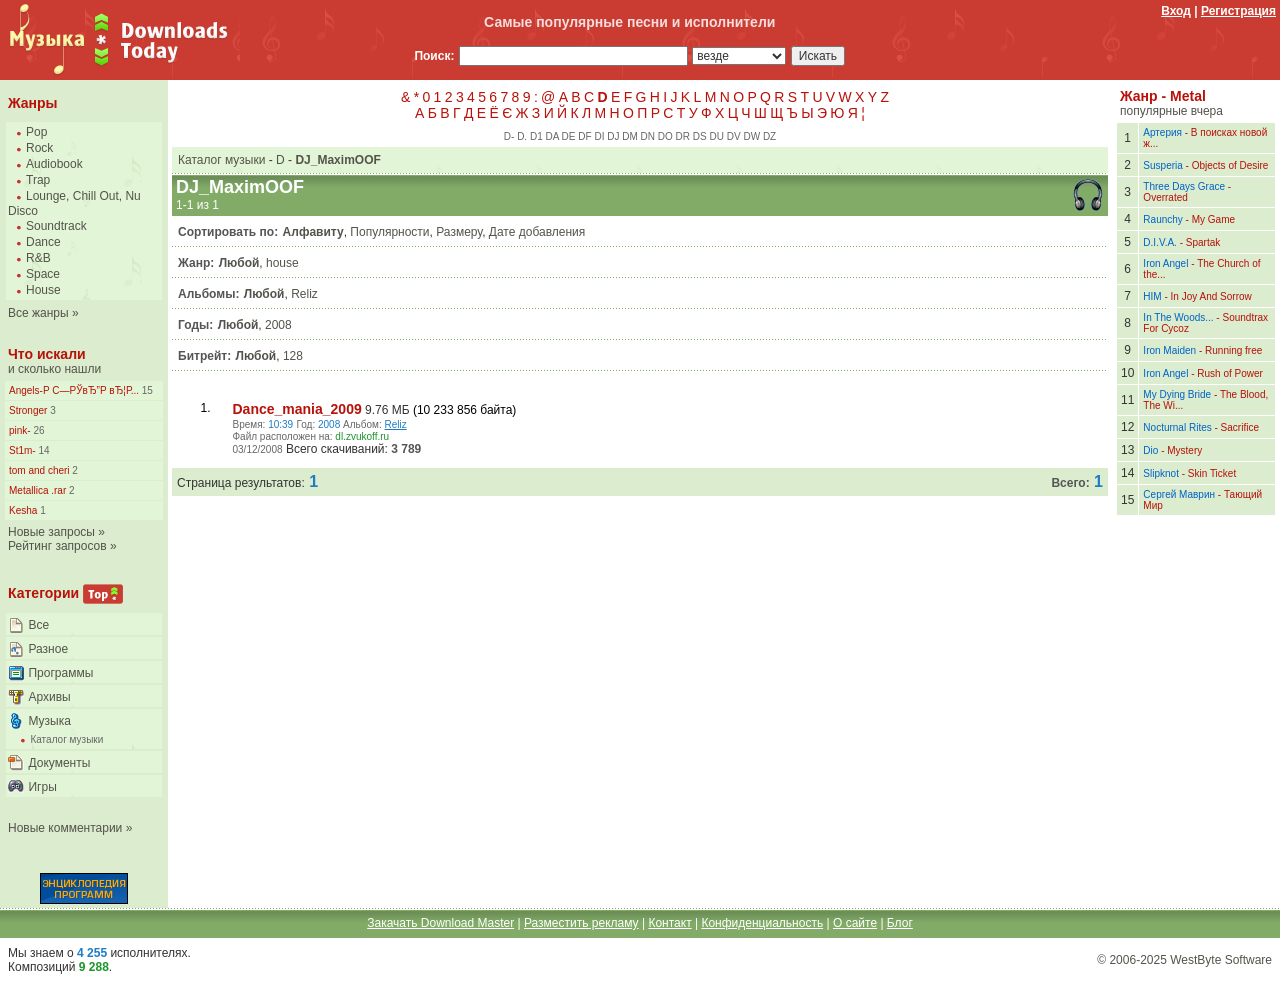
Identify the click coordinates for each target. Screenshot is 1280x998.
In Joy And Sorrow (1211, 296)
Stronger (28, 410)
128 (293, 356)
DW (751, 136)
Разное (48, 649)
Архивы (49, 697)
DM (630, 136)
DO (665, 136)
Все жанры (38, 313)
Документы (59, 763)
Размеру (459, 232)
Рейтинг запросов (57, 546)
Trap (38, 180)
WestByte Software (1221, 960)
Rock (39, 148)
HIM (1152, 296)
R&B (38, 258)
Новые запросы (51, 532)
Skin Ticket (1212, 473)
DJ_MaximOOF (337, 160)
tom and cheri (39, 470)
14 (43, 450)
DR (683, 136)
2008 (278, 325)
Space (43, 274)
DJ (613, 136)
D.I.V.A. (1160, 242)
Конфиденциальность (762, 923)
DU (717, 136)
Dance (43, 242)
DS (700, 136)
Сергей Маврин (1179, 494)
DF (584, 136)
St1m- (22, 450)
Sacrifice (1240, 427)
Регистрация (1238, 11)
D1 (536, 136)
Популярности (389, 232)
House (43, 290)
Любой (239, 263)
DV (734, 136)
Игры (42, 787)
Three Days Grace (1184, 186)
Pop (36, 132)
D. (522, 136)
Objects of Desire (1230, 165)
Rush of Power (1230, 373)
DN (648, 136)
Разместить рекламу (581, 923)
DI (599, 136)
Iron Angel (1165, 263)
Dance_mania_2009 (297, 409)
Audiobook (54, 164)
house (282, 263)
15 (146, 390)
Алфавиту (313, 232)
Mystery (1184, 450)
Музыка (49, 721)
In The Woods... (1178, 317)
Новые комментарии (65, 828)
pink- (20, 430)
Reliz (304, 294)
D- (509, 136)
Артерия (1162, 132)
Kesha (23, 510)
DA (551, 136)
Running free (1233, 350)
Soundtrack (56, 226)
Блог (900, 923)
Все (38, 625)
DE (569, 136)
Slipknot (1161, 473)
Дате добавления (537, 232)
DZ (769, 136)
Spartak (1203, 242)
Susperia (1162, 165)
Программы (60, 673)
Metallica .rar (37, 490)
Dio (1150, 450)
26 (38, 430)
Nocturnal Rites (1177, 427)
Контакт (669, 923)
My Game (1213, 219)
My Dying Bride (1177, 394)
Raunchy (1162, 219)
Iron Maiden (1169, 350)
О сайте (855, 923)
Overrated (1165, 197)
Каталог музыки (66, 739)
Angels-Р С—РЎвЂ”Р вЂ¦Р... (74, 390)
